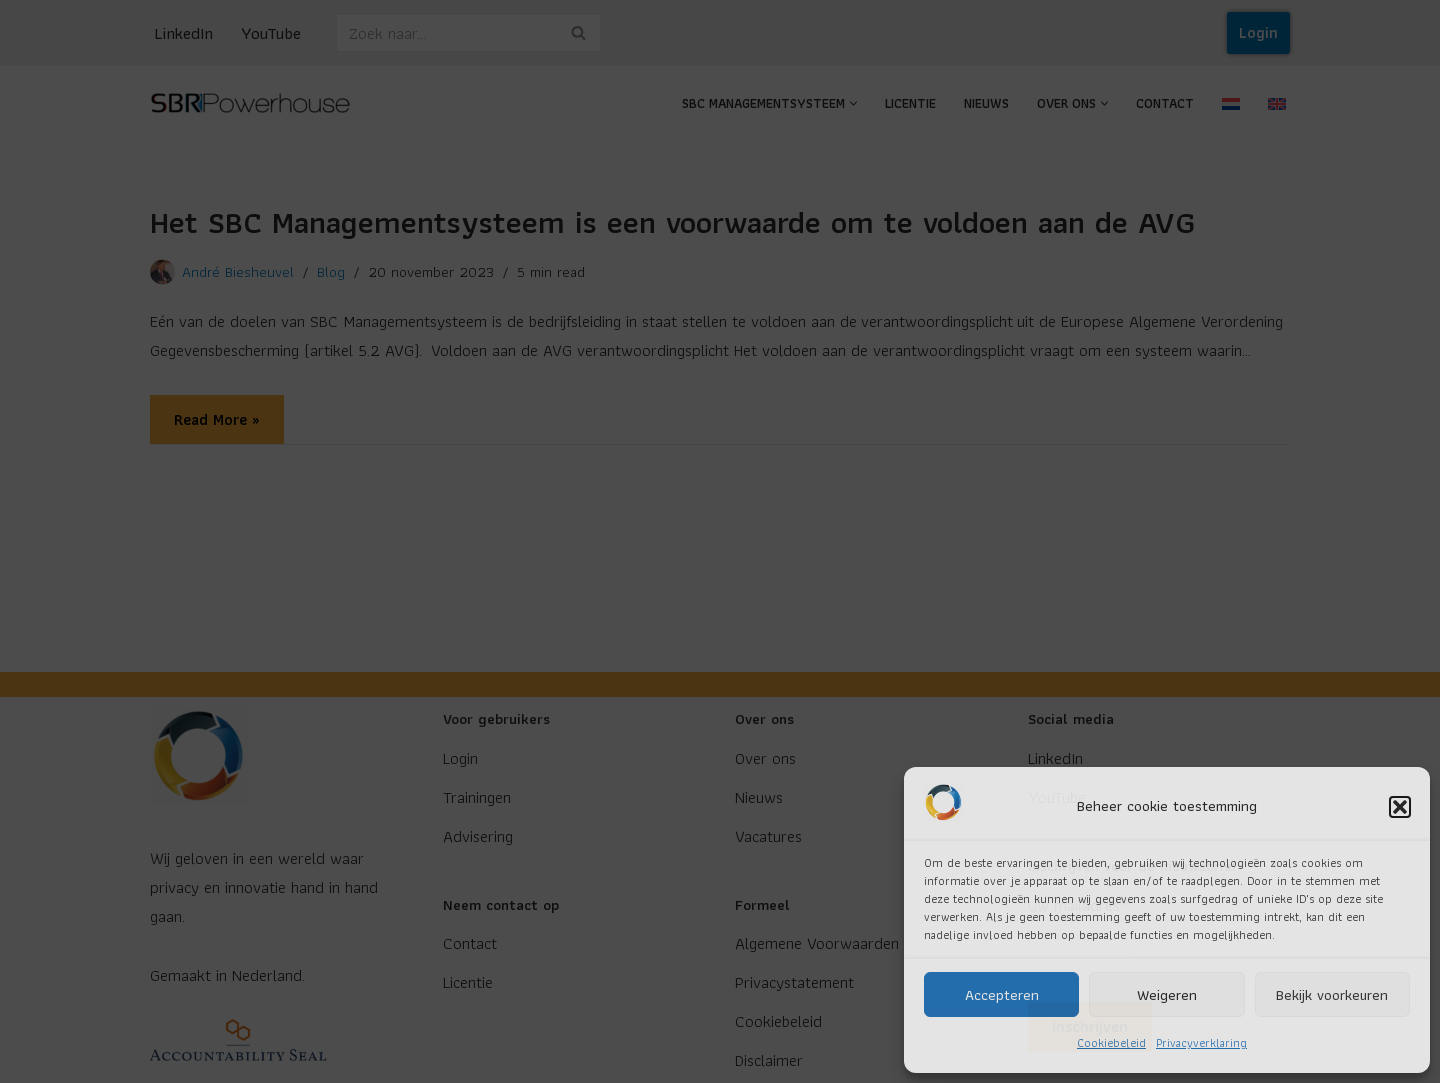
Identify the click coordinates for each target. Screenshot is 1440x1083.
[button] (1400, 807)
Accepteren (1002, 995)
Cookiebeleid (1111, 1042)
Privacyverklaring (1201, 1042)
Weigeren (1167, 995)
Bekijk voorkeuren (1332, 995)
